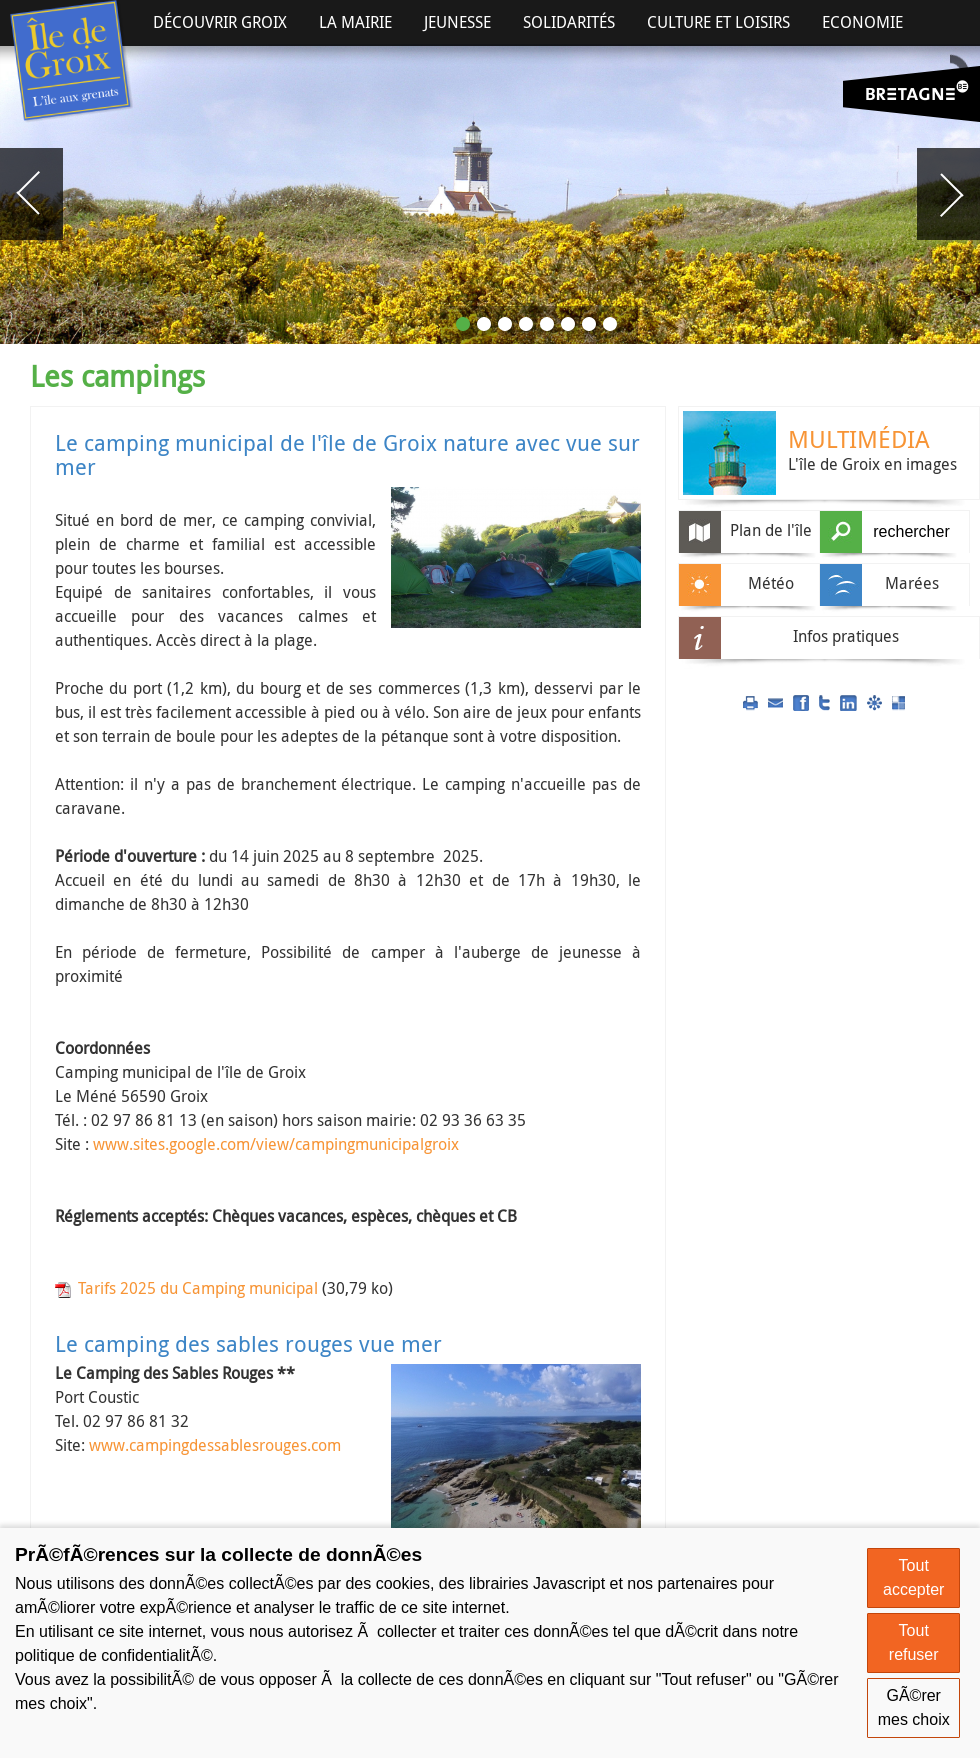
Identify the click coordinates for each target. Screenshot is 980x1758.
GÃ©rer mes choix (914, 1707)
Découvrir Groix (220, 22)
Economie (862, 22)
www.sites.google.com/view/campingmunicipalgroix (276, 1144)
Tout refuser (914, 1642)
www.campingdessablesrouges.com (215, 1445)
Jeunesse (457, 22)
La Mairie (355, 22)
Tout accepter (913, 1577)
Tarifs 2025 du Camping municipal (198, 1288)
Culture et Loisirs (718, 22)
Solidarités (569, 22)
